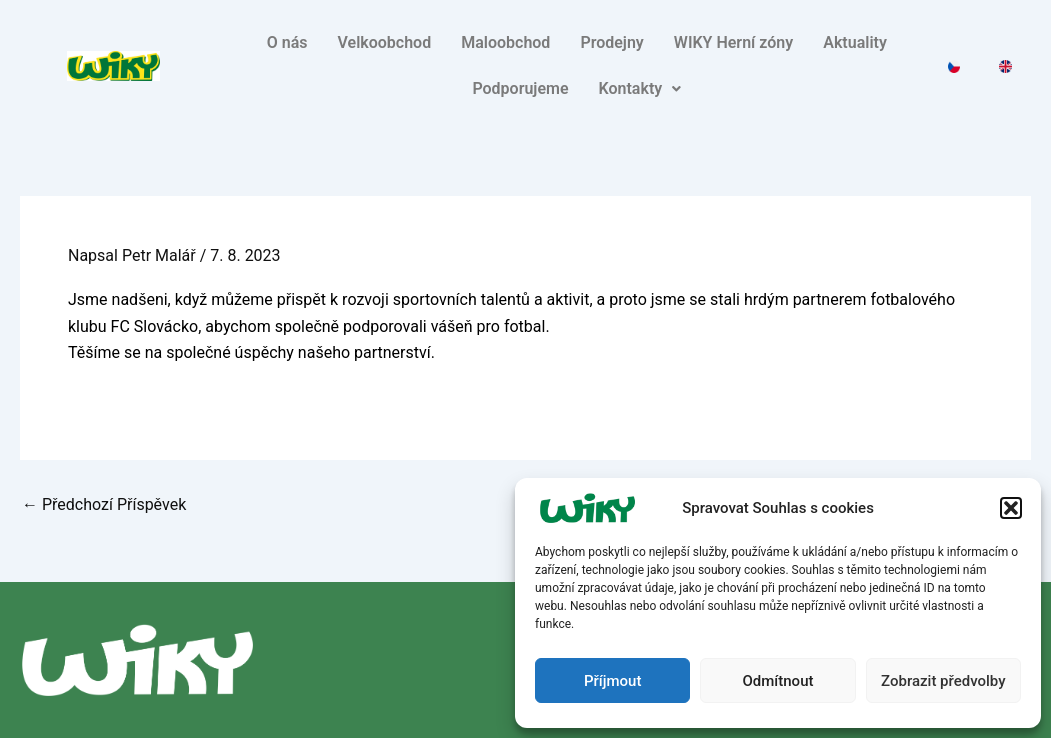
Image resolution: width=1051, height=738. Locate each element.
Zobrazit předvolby (943, 681)
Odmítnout (778, 681)
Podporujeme (520, 88)
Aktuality (855, 42)
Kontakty (640, 88)
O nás (287, 42)
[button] (1011, 508)
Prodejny (611, 42)
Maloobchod (505, 42)
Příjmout (612, 681)
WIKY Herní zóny (733, 42)
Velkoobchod (384, 42)
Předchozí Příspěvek (104, 505)
